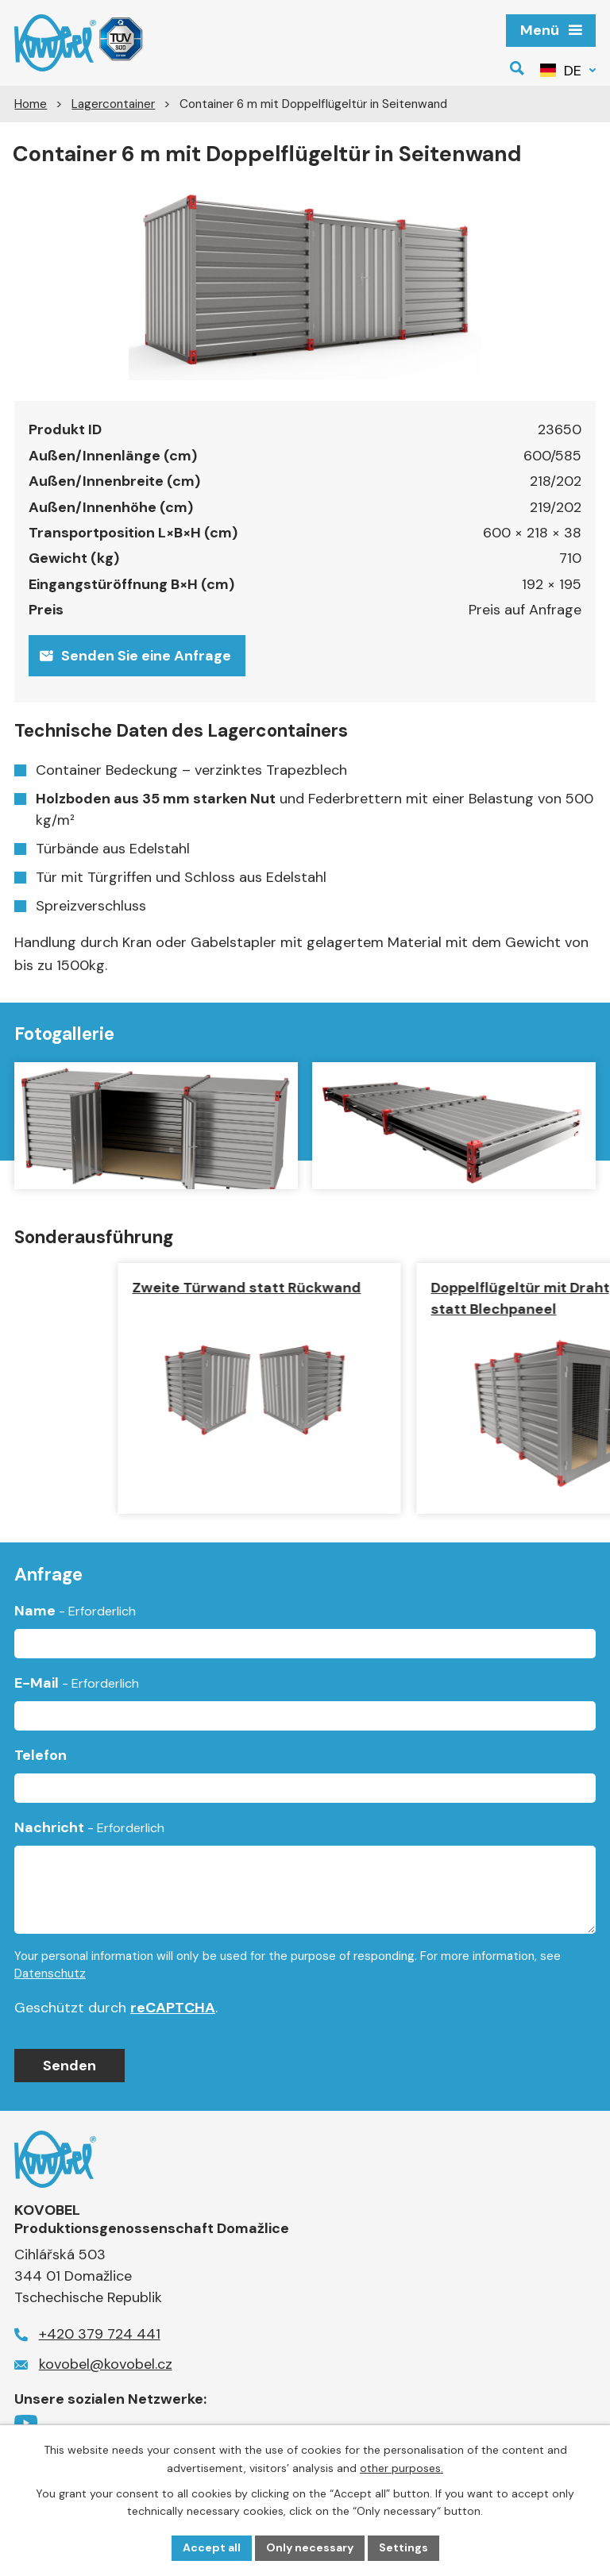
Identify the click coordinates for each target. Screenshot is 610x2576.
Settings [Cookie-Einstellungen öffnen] (403, 2547)
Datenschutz (50, 1973)
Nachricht (89, 1827)
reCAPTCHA (172, 2007)
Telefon (40, 1755)
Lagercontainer (113, 104)
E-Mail (76, 1682)
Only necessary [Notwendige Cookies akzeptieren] (309, 2547)
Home (30, 104)
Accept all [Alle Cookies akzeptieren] (212, 2547)
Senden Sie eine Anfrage (135, 655)
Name (75, 1610)
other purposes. (401, 2468)
